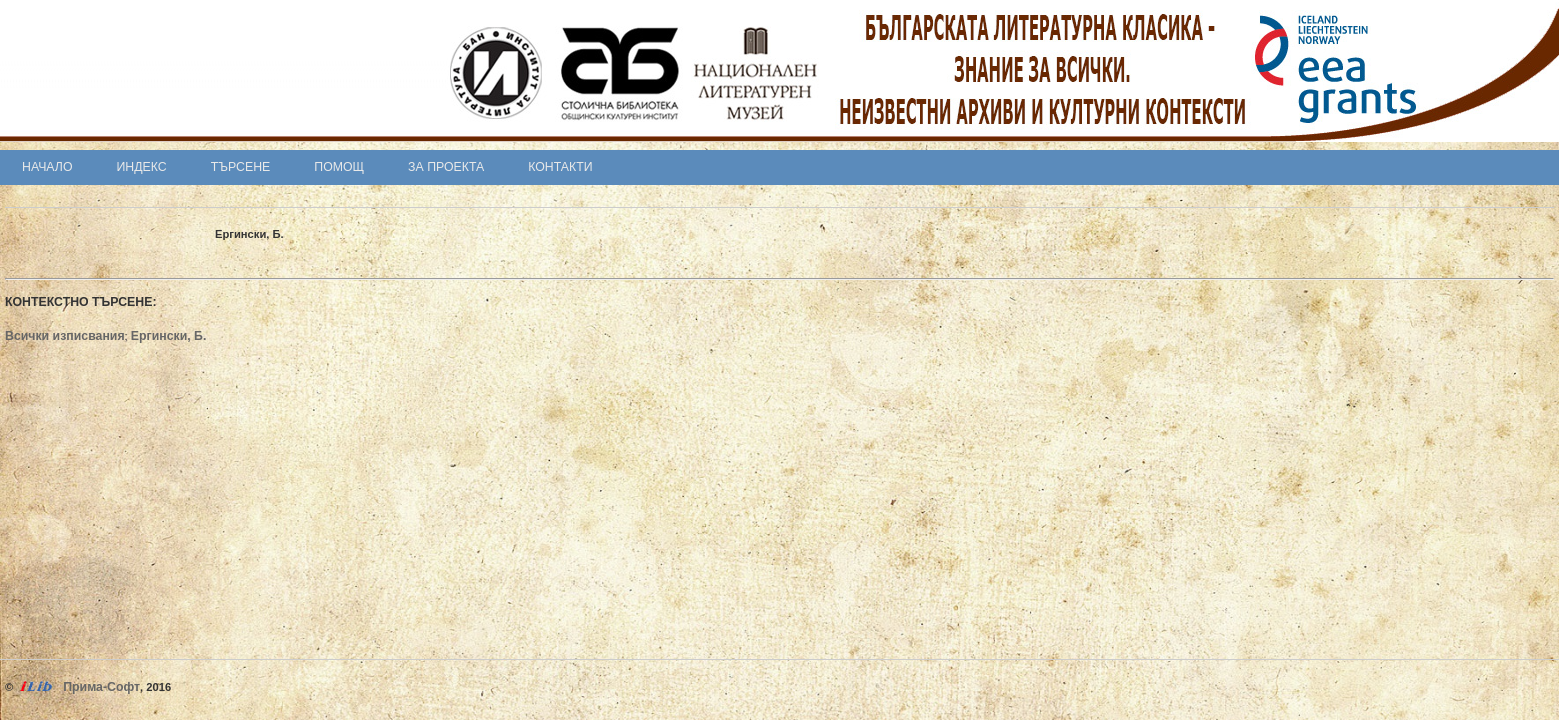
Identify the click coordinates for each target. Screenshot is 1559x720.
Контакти (560, 167)
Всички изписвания (65, 336)
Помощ (339, 167)
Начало (47, 167)
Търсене (241, 167)
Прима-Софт (101, 687)
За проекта (446, 167)
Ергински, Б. (169, 336)
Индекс (142, 167)
